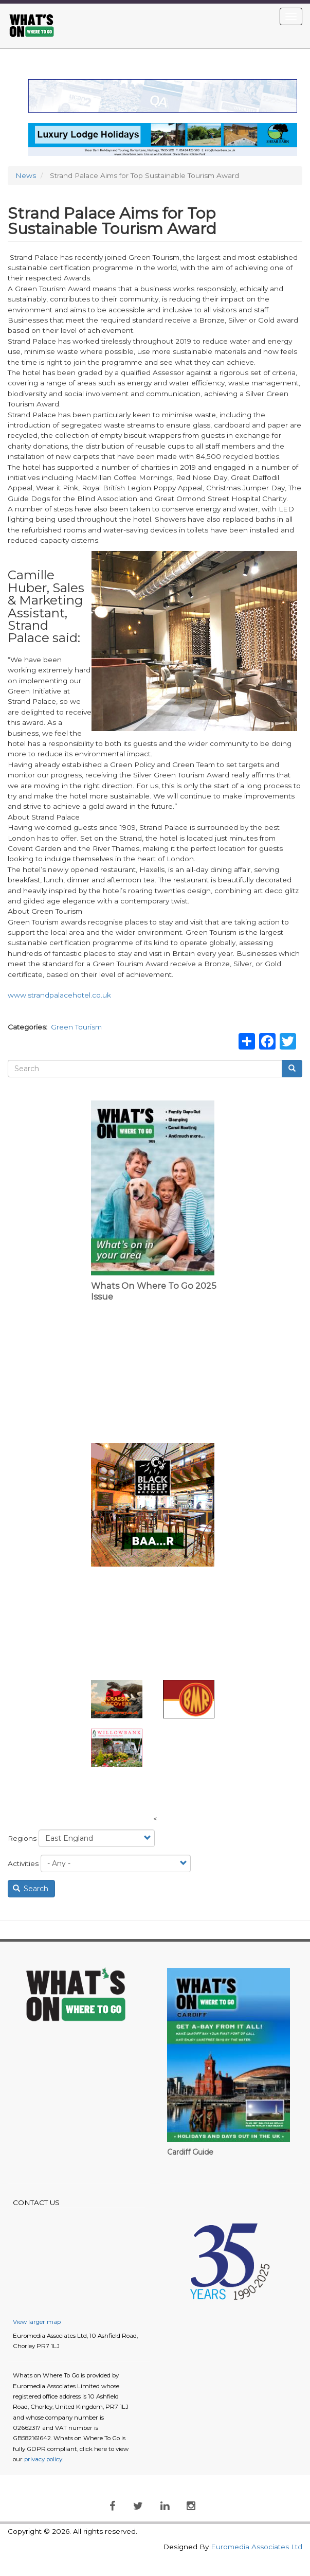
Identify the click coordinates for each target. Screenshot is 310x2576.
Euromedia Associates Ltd (256, 2547)
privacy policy (43, 2459)
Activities (23, 1863)
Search (31, 1888)
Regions (22, 1838)
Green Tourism (76, 1027)
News (25, 175)
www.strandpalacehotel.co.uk (59, 995)
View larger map (37, 2321)
